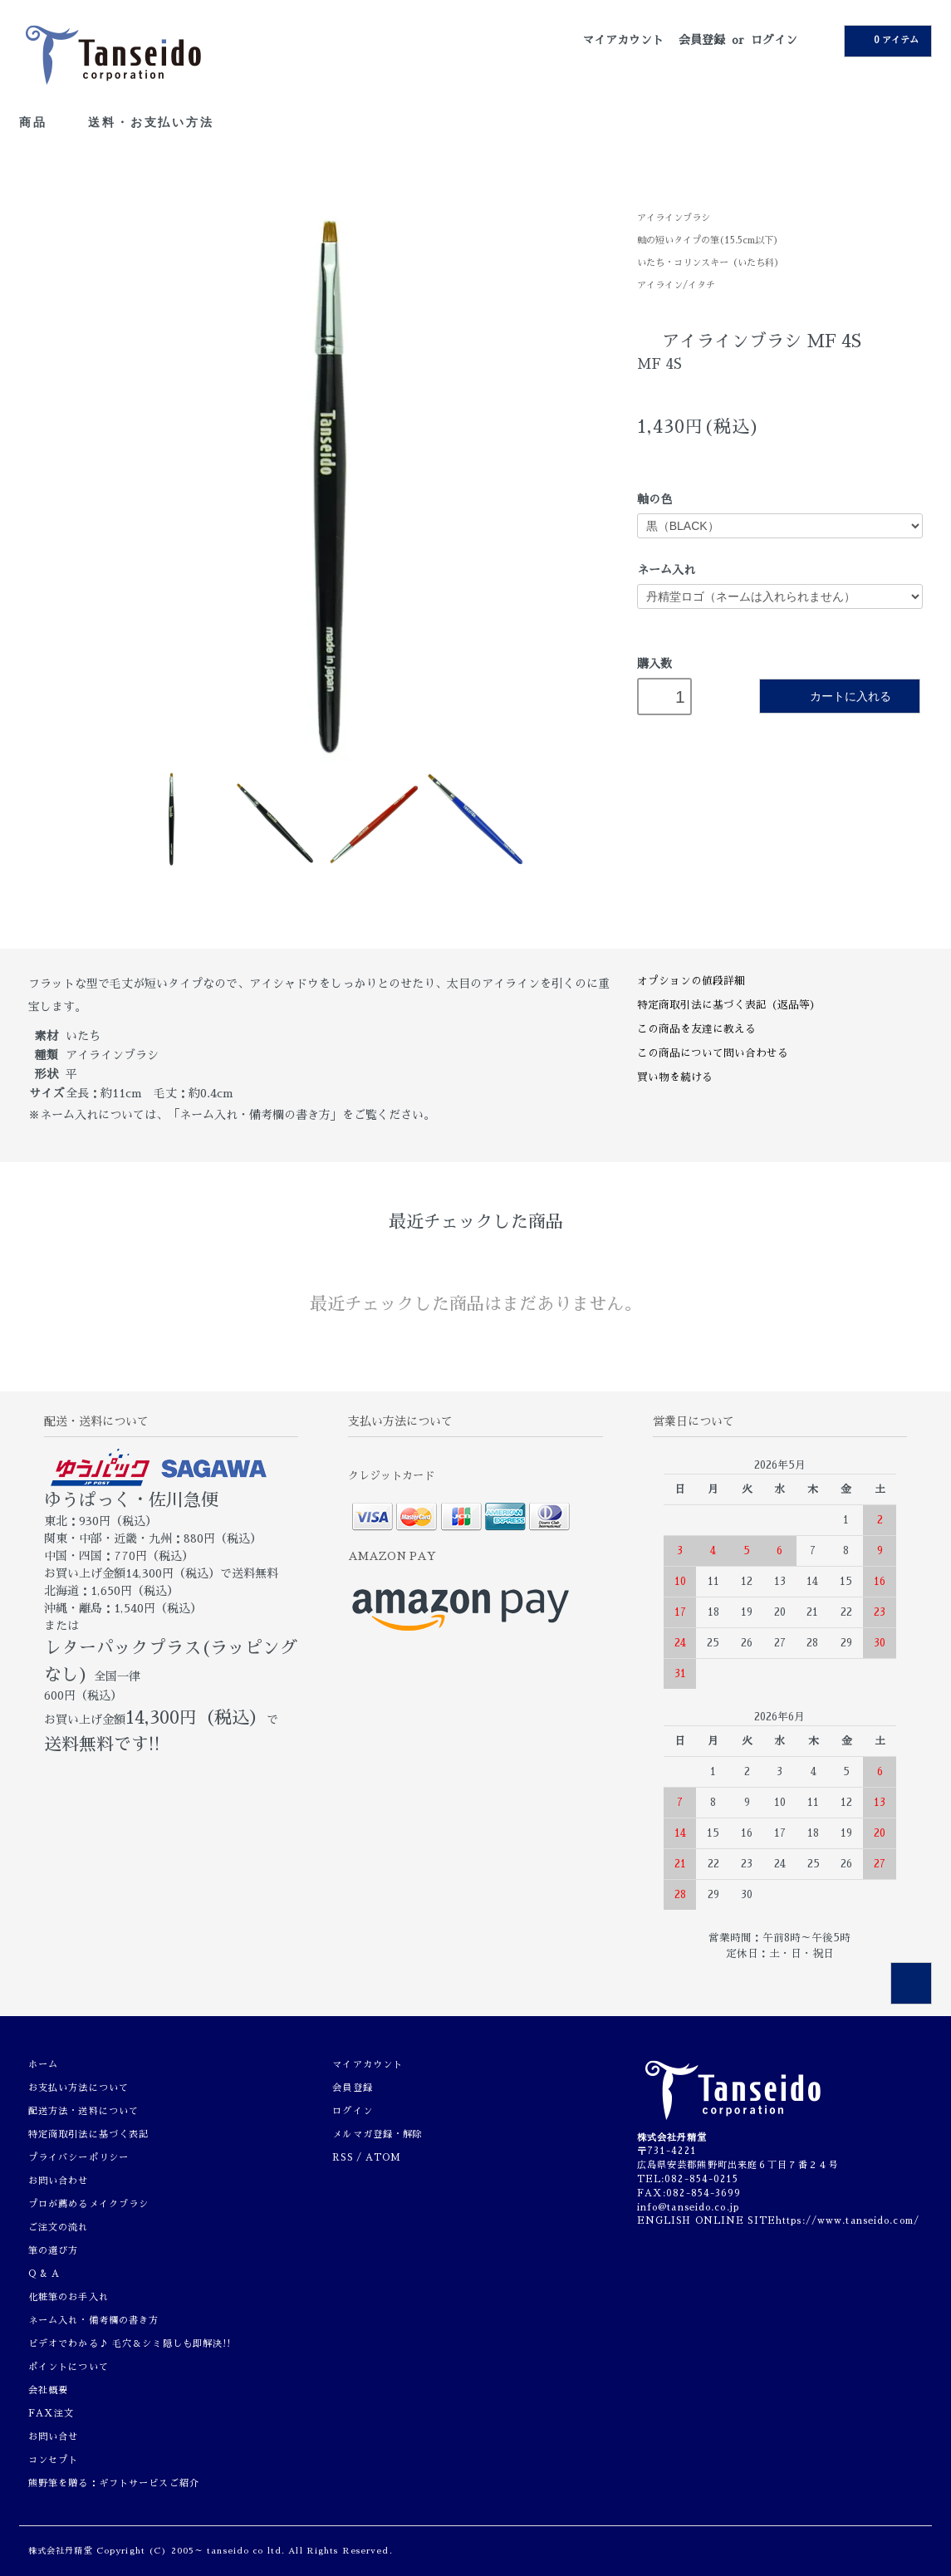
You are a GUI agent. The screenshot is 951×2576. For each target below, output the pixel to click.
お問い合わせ (58, 2181)
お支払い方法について (78, 2088)
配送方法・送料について (83, 2111)
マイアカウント (623, 40)
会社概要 (48, 2390)
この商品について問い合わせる (712, 1053)
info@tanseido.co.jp (688, 2207)
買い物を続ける (675, 1077)
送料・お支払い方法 (150, 122)
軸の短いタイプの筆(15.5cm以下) (707, 240)
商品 (42, 122)
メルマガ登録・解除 (377, 2134)
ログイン (774, 40)
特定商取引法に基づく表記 (88, 2134)
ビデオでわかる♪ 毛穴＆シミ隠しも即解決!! (130, 2343)
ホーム (43, 2064)
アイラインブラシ (673, 218)
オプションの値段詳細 (691, 980)
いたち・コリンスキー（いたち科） (710, 262)
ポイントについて (68, 2367)
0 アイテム (886, 40)
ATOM (383, 2157)
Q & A (44, 2274)
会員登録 (702, 40)
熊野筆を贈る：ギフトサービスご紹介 (113, 2483)
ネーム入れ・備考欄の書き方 (93, 2320)
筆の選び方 (53, 2250)
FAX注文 (51, 2413)
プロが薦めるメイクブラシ (88, 2204)
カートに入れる (839, 696)
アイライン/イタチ (676, 285)
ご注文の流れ (58, 2227)
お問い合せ (53, 2436)
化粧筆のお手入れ (68, 2297)
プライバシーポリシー (78, 2157)
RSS (342, 2157)
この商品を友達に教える (696, 1028)
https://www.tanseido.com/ (847, 2220)
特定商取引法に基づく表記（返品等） (729, 1004)
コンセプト (53, 2460)
